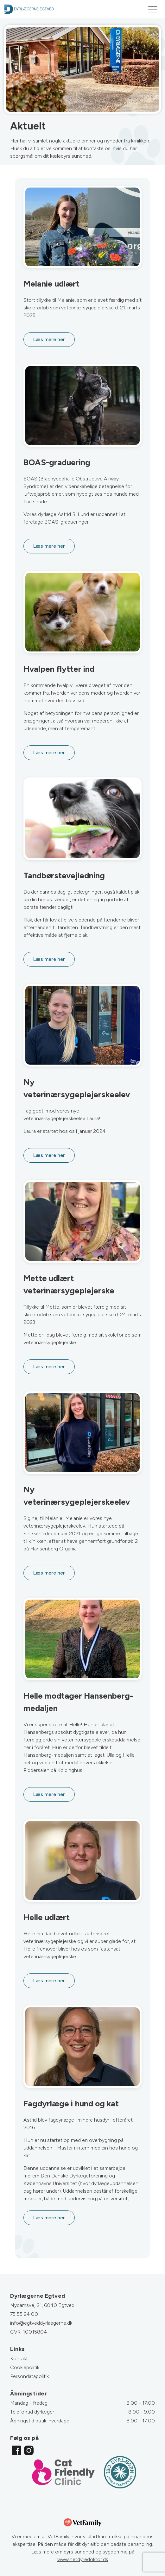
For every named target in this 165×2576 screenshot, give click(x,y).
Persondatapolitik (29, 2376)
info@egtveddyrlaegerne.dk (41, 2323)
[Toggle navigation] (152, 9)
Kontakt (19, 2358)
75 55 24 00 (24, 2314)
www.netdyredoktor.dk (82, 2559)
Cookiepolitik (24, 2367)
